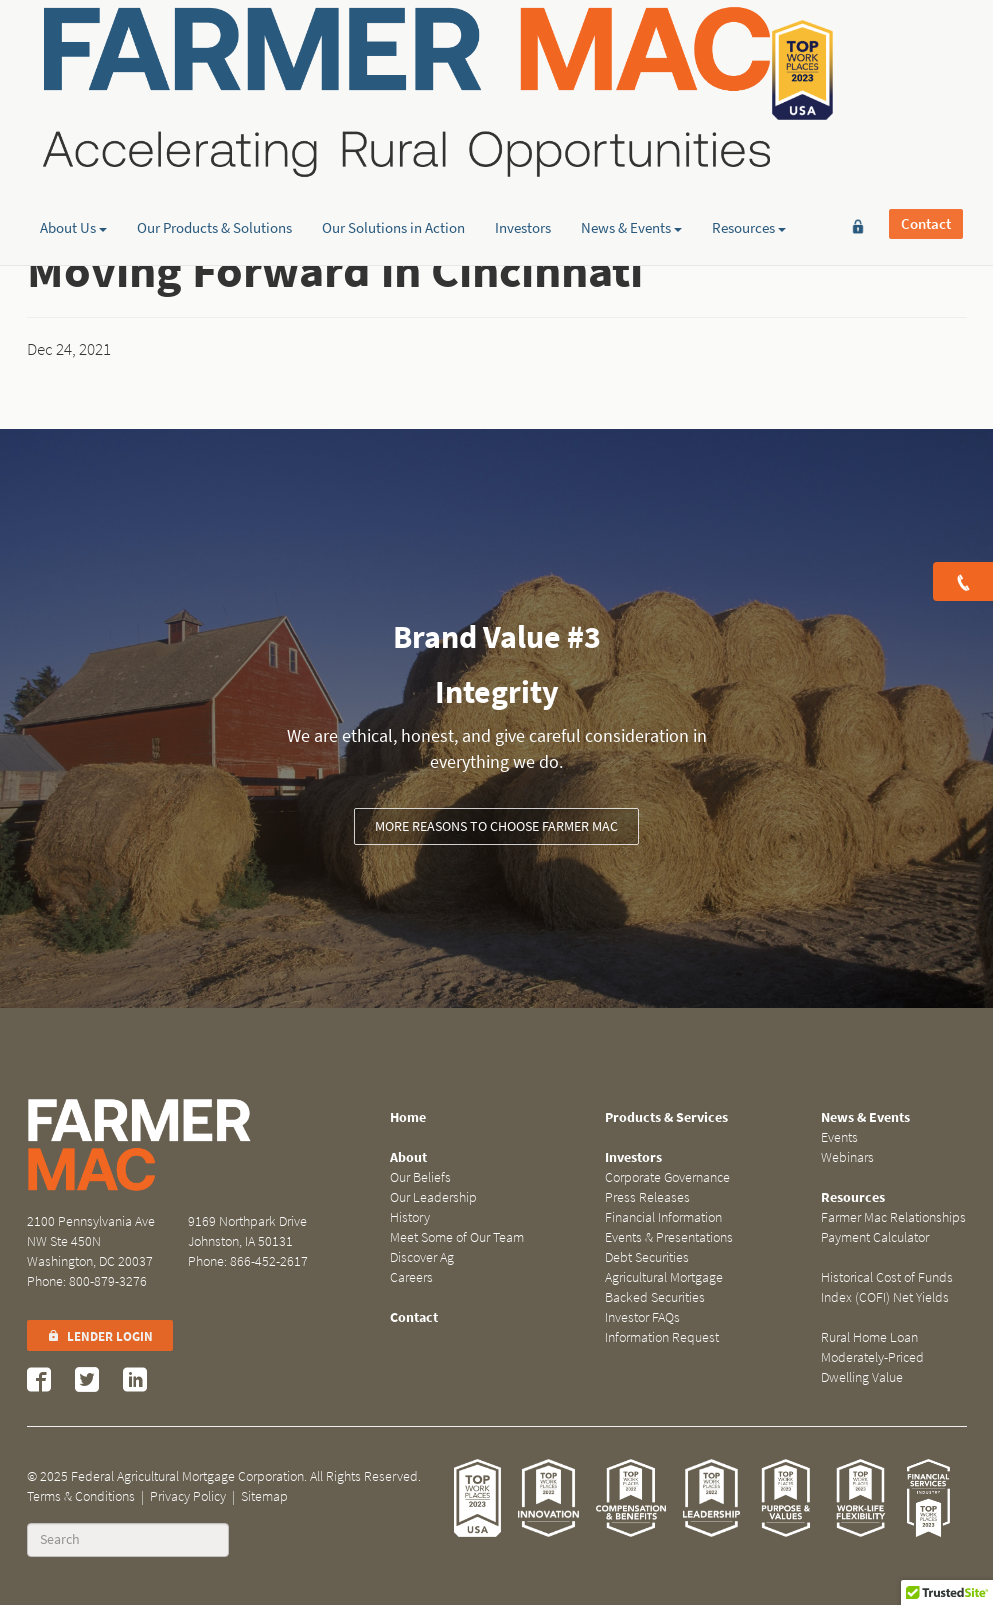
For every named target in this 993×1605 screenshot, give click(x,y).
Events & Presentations (669, 1237)
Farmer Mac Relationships (893, 1217)
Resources (749, 155)
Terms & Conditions (81, 1496)
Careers (411, 1277)
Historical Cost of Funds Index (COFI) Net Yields (887, 1287)
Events (839, 1137)
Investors (523, 155)
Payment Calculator (875, 1237)
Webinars (847, 1157)
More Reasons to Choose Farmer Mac (496, 826)
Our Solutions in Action (393, 155)
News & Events (631, 155)
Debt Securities (647, 1257)
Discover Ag (422, 1257)
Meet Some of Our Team (457, 1237)
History (410, 1217)
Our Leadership (433, 1197)
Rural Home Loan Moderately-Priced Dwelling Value (872, 1357)
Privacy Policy (188, 1496)
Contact (926, 47)
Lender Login (100, 1336)
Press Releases (647, 1197)
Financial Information (663, 1217)
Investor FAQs (642, 1317)
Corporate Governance (667, 1177)
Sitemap (264, 1496)
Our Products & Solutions (214, 155)
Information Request (662, 1337)
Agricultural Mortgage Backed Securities (664, 1287)
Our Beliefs (420, 1177)
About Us (73, 155)
